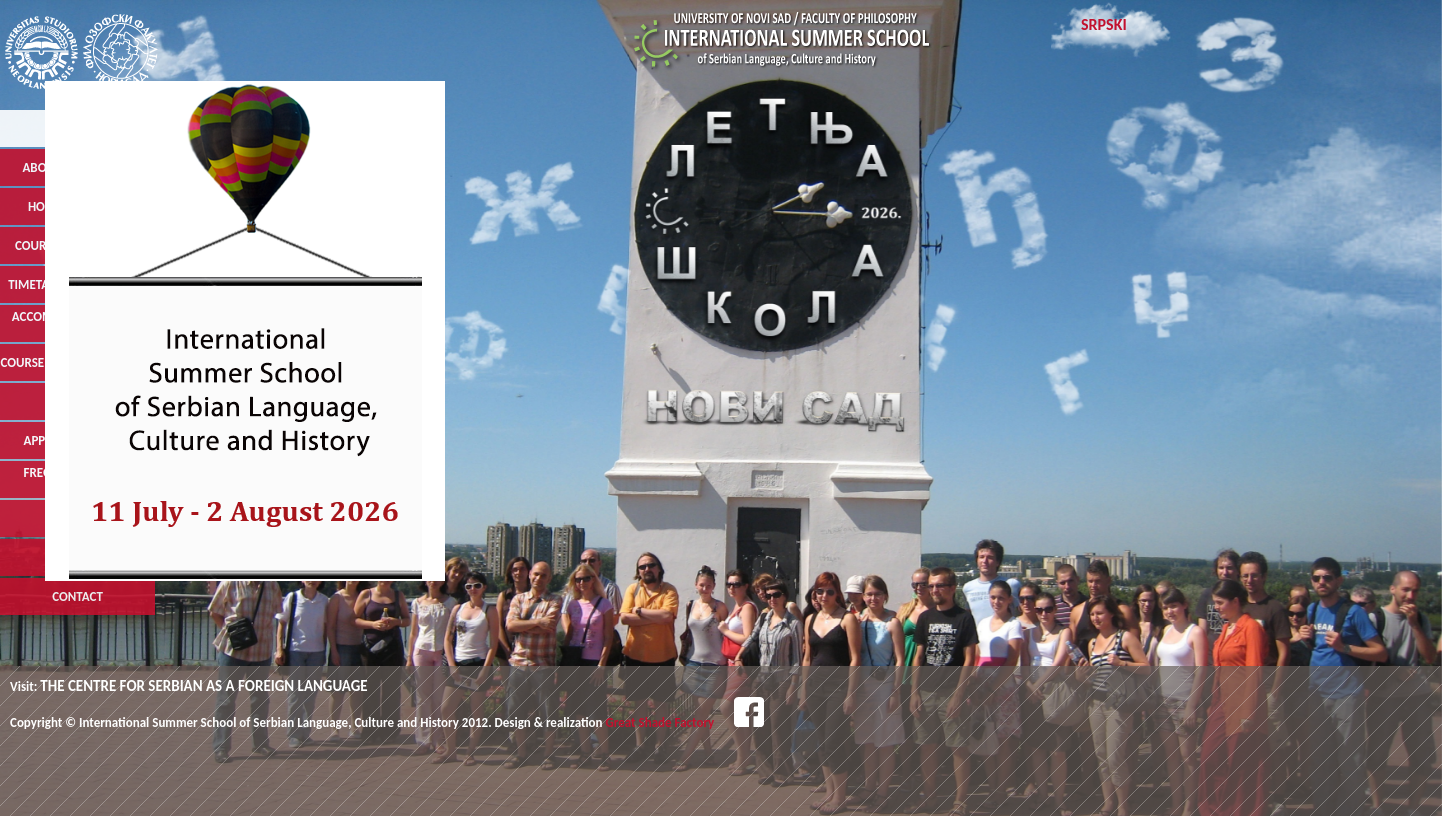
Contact (77, 596)
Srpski (1104, 24)
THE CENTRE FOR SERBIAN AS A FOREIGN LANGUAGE (203, 686)
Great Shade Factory (660, 722)
